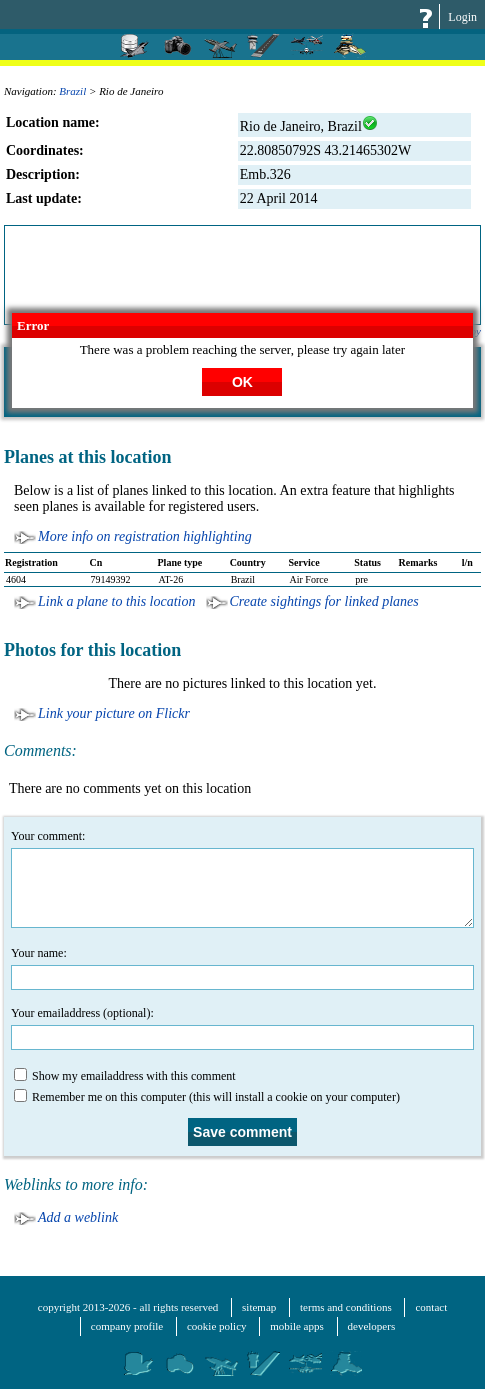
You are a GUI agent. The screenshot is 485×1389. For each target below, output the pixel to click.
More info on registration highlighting (145, 536)
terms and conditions (346, 1307)
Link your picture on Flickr (114, 713)
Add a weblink (78, 1217)
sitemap (259, 1307)
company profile (127, 1326)
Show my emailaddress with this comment (125, 1075)
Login (462, 17)
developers (372, 1326)
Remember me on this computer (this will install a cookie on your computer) (207, 1096)
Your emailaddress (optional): (242, 1028)
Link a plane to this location (117, 601)
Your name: (242, 968)
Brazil (72, 91)
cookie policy (217, 1326)
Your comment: (242, 878)
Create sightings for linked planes (324, 601)
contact (431, 1307)
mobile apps (296, 1326)
